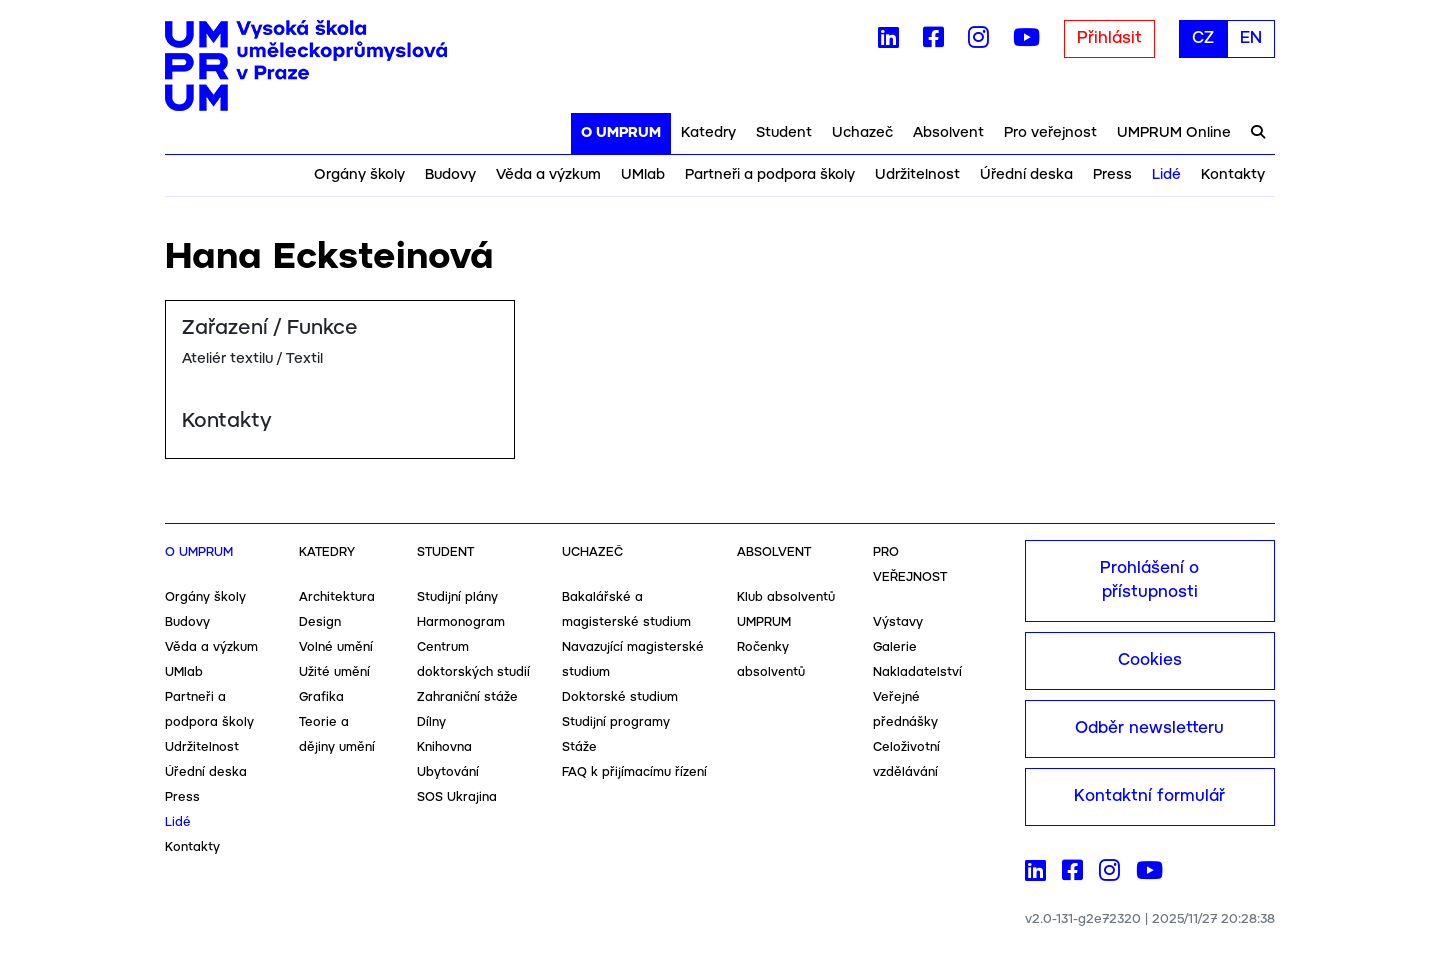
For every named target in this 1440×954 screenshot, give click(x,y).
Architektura (337, 597)
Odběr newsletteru (1149, 728)
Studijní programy (616, 722)
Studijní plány (457, 597)
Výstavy (898, 622)
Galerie (895, 647)
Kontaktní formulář (1149, 796)
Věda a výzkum (548, 175)
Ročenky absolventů (771, 660)
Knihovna (444, 747)
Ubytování (448, 772)
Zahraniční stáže (467, 697)
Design (320, 622)
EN (1251, 38)
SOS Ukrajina (457, 797)
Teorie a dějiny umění (337, 735)
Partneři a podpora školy (770, 175)
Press (1112, 175)
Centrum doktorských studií (473, 660)
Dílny (431, 722)
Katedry (708, 133)
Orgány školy (359, 175)
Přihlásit (1109, 38)
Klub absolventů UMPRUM (786, 610)
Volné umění (336, 647)
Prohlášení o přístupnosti (1149, 580)
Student (784, 133)
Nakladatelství (917, 672)
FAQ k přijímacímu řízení (634, 772)
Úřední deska (1026, 175)
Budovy (450, 175)
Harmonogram (461, 622)
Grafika (321, 697)
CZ (1203, 38)
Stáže (579, 747)
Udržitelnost (917, 175)
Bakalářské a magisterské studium (626, 610)
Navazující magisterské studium (633, 660)
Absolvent (948, 133)
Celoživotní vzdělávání (906, 760)
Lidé (1166, 175)
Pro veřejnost (1050, 133)
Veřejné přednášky (905, 710)
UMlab (643, 175)
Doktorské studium (620, 697)
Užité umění (334, 672)
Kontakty (1233, 175)
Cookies (1150, 660)
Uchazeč (862, 133)
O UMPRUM (621, 133)
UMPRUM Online (1174, 133)
